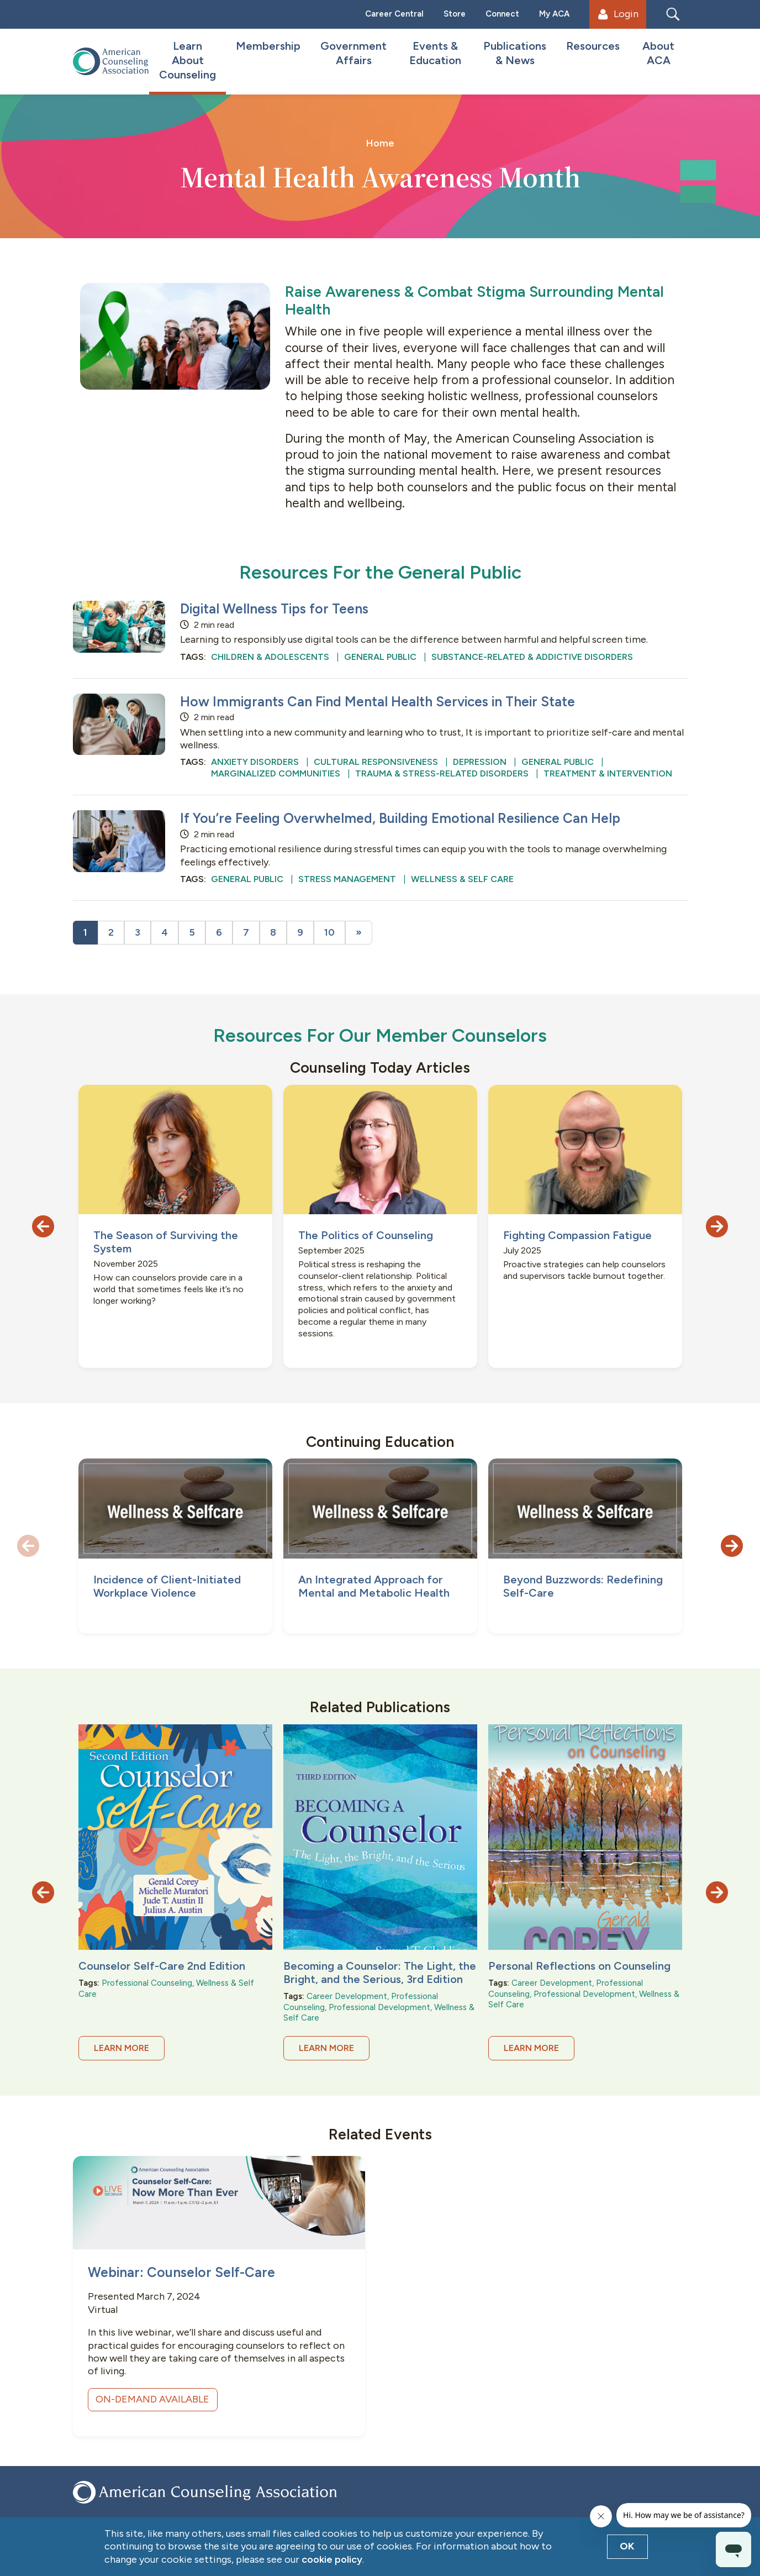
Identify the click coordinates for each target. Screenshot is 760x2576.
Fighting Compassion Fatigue (577, 1235)
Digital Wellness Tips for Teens (274, 609)
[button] (43, 1226)
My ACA (554, 14)
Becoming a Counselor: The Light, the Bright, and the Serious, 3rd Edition (379, 1972)
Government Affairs (353, 53)
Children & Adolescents (270, 657)
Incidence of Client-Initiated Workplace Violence (167, 1586)
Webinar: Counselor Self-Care (181, 2272)
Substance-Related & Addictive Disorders (532, 657)
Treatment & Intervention (607, 773)
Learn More (121, 2048)
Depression (479, 762)
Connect (502, 14)
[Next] (358, 933)
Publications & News (514, 53)
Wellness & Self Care (462, 879)
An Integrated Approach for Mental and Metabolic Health (374, 1586)
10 (329, 932)
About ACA (658, 53)
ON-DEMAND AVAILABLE (152, 2399)
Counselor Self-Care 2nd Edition (161, 1965)
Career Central (394, 14)
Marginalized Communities (275, 773)
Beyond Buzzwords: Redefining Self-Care (583, 1586)
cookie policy (332, 2559)
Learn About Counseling (187, 60)
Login (618, 14)
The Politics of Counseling (365, 1235)
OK (627, 2546)
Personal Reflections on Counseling (579, 1965)
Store (455, 14)
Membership (268, 46)
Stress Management (347, 879)
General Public (380, 657)
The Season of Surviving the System (165, 1242)
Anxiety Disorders (255, 762)
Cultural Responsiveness (376, 762)
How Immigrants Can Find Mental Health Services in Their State (377, 702)
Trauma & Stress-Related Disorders (442, 773)
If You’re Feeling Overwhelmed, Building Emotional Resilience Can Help (400, 818)
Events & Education (435, 53)
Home (380, 143)
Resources (593, 46)
